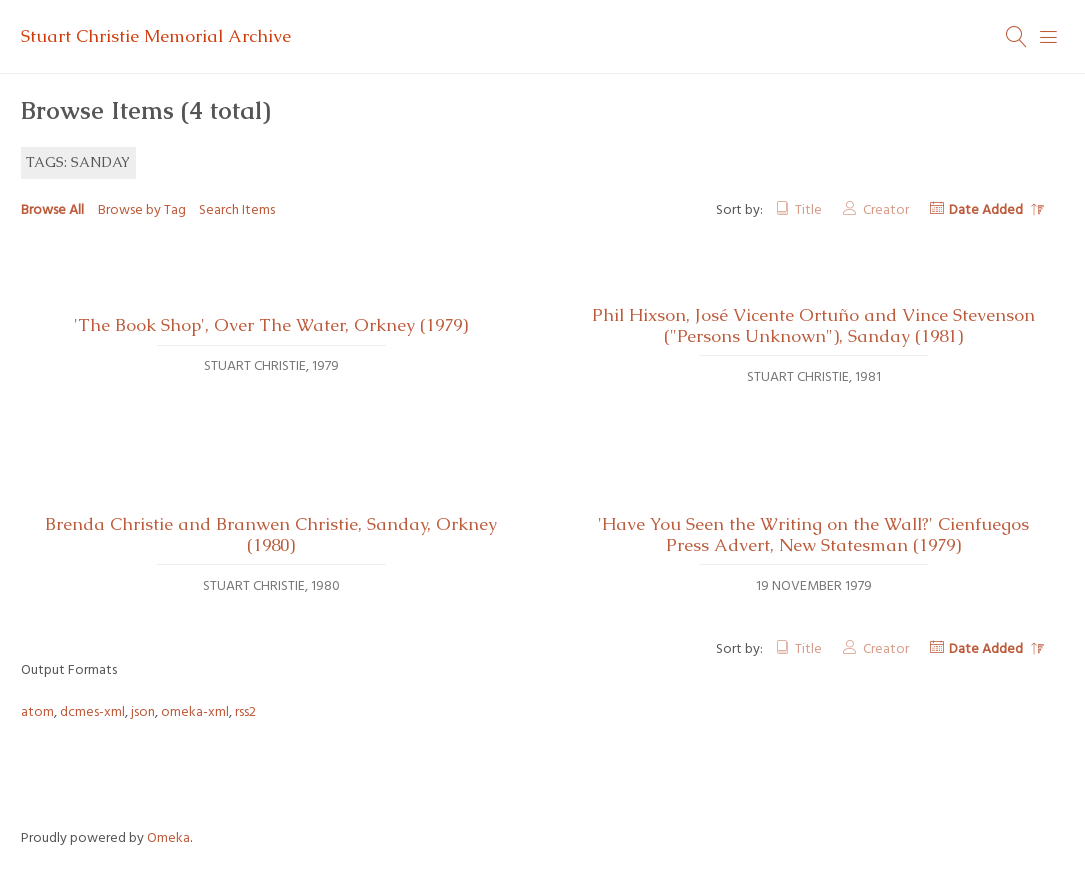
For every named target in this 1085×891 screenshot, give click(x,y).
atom (37, 712)
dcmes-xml (92, 712)
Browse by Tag (142, 210)
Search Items (237, 210)
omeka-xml (195, 712)
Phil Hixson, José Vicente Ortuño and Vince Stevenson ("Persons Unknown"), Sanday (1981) (813, 325)
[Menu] (1049, 37)
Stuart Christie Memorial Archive (156, 36)
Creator (886, 210)
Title (808, 210)
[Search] (1017, 37)
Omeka (168, 838)
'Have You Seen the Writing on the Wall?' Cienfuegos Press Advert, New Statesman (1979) (813, 534)
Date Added (987, 210)
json (143, 712)
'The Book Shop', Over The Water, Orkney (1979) (271, 325)
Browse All (52, 210)
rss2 (245, 712)
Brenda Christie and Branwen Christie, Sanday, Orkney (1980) (271, 534)
